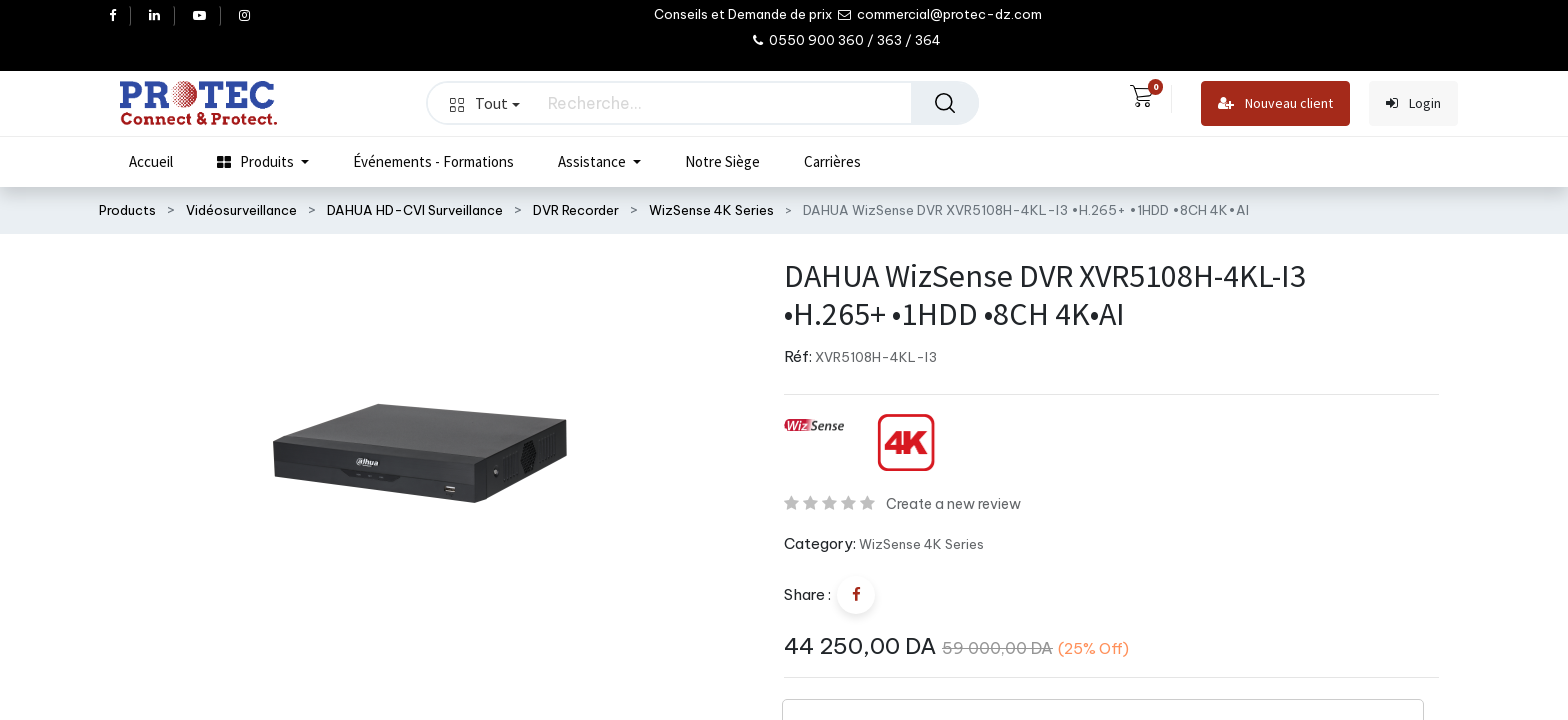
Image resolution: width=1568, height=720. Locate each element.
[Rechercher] (945, 103)
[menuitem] (151, 162)
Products (127, 210)
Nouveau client (1275, 103)
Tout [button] (485, 103)
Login (1413, 103)
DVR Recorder (576, 210)
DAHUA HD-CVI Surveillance (415, 210)
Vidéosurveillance (241, 210)
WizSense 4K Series (711, 210)
